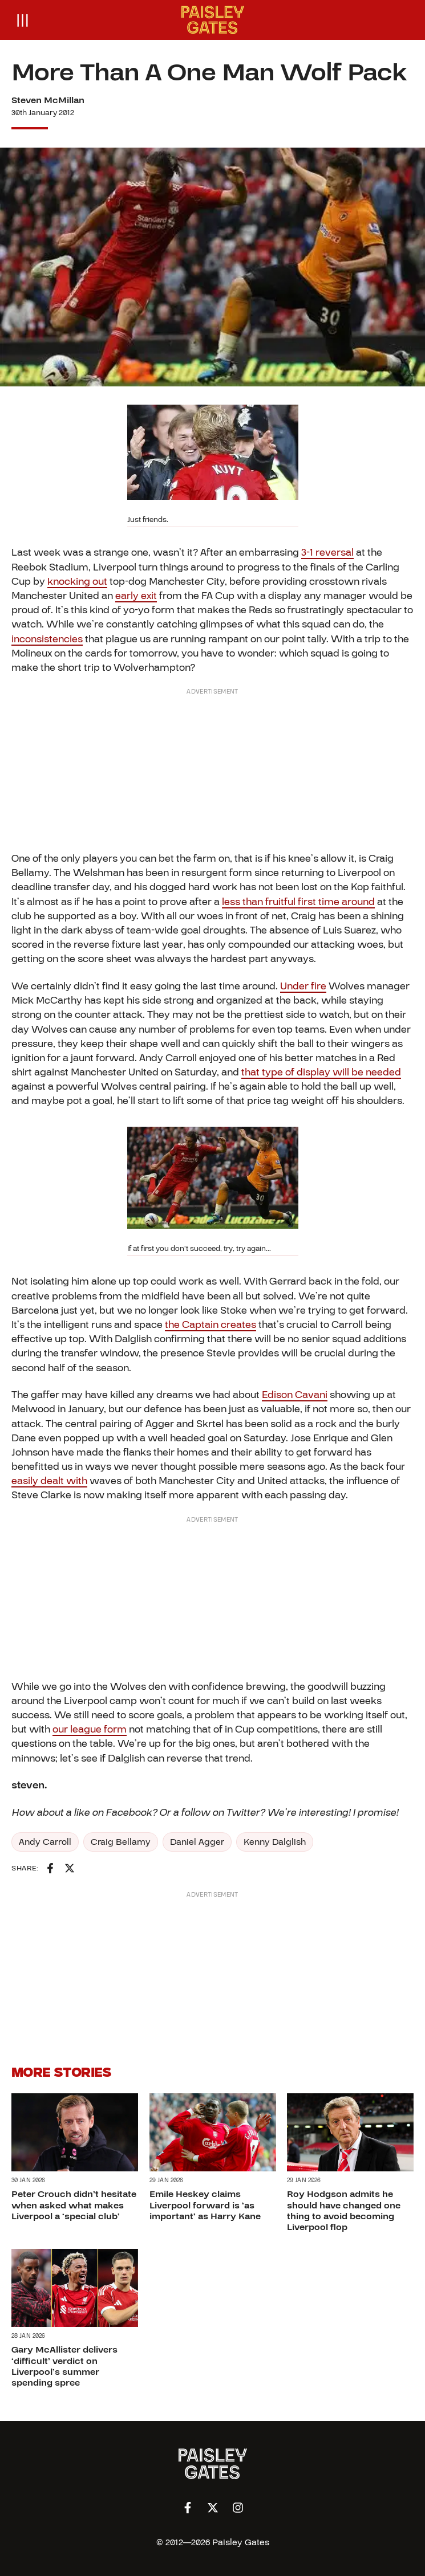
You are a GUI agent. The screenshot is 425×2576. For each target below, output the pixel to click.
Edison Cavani (294, 1395)
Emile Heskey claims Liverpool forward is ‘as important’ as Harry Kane (205, 2205)
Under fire (303, 986)
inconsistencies (47, 639)
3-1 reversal (327, 552)
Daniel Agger (197, 1842)
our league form (89, 1729)
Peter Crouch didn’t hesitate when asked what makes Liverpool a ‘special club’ (73, 2205)
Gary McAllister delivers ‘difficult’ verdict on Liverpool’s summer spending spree (64, 2367)
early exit (136, 596)
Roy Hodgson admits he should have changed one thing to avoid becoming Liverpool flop (343, 2211)
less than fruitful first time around (298, 902)
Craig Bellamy (121, 1842)
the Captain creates (210, 1325)
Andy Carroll (45, 1842)
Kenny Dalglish (275, 1842)
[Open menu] (22, 20)
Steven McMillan (47, 100)
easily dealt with (49, 1481)
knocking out (77, 581)
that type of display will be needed (321, 1072)
